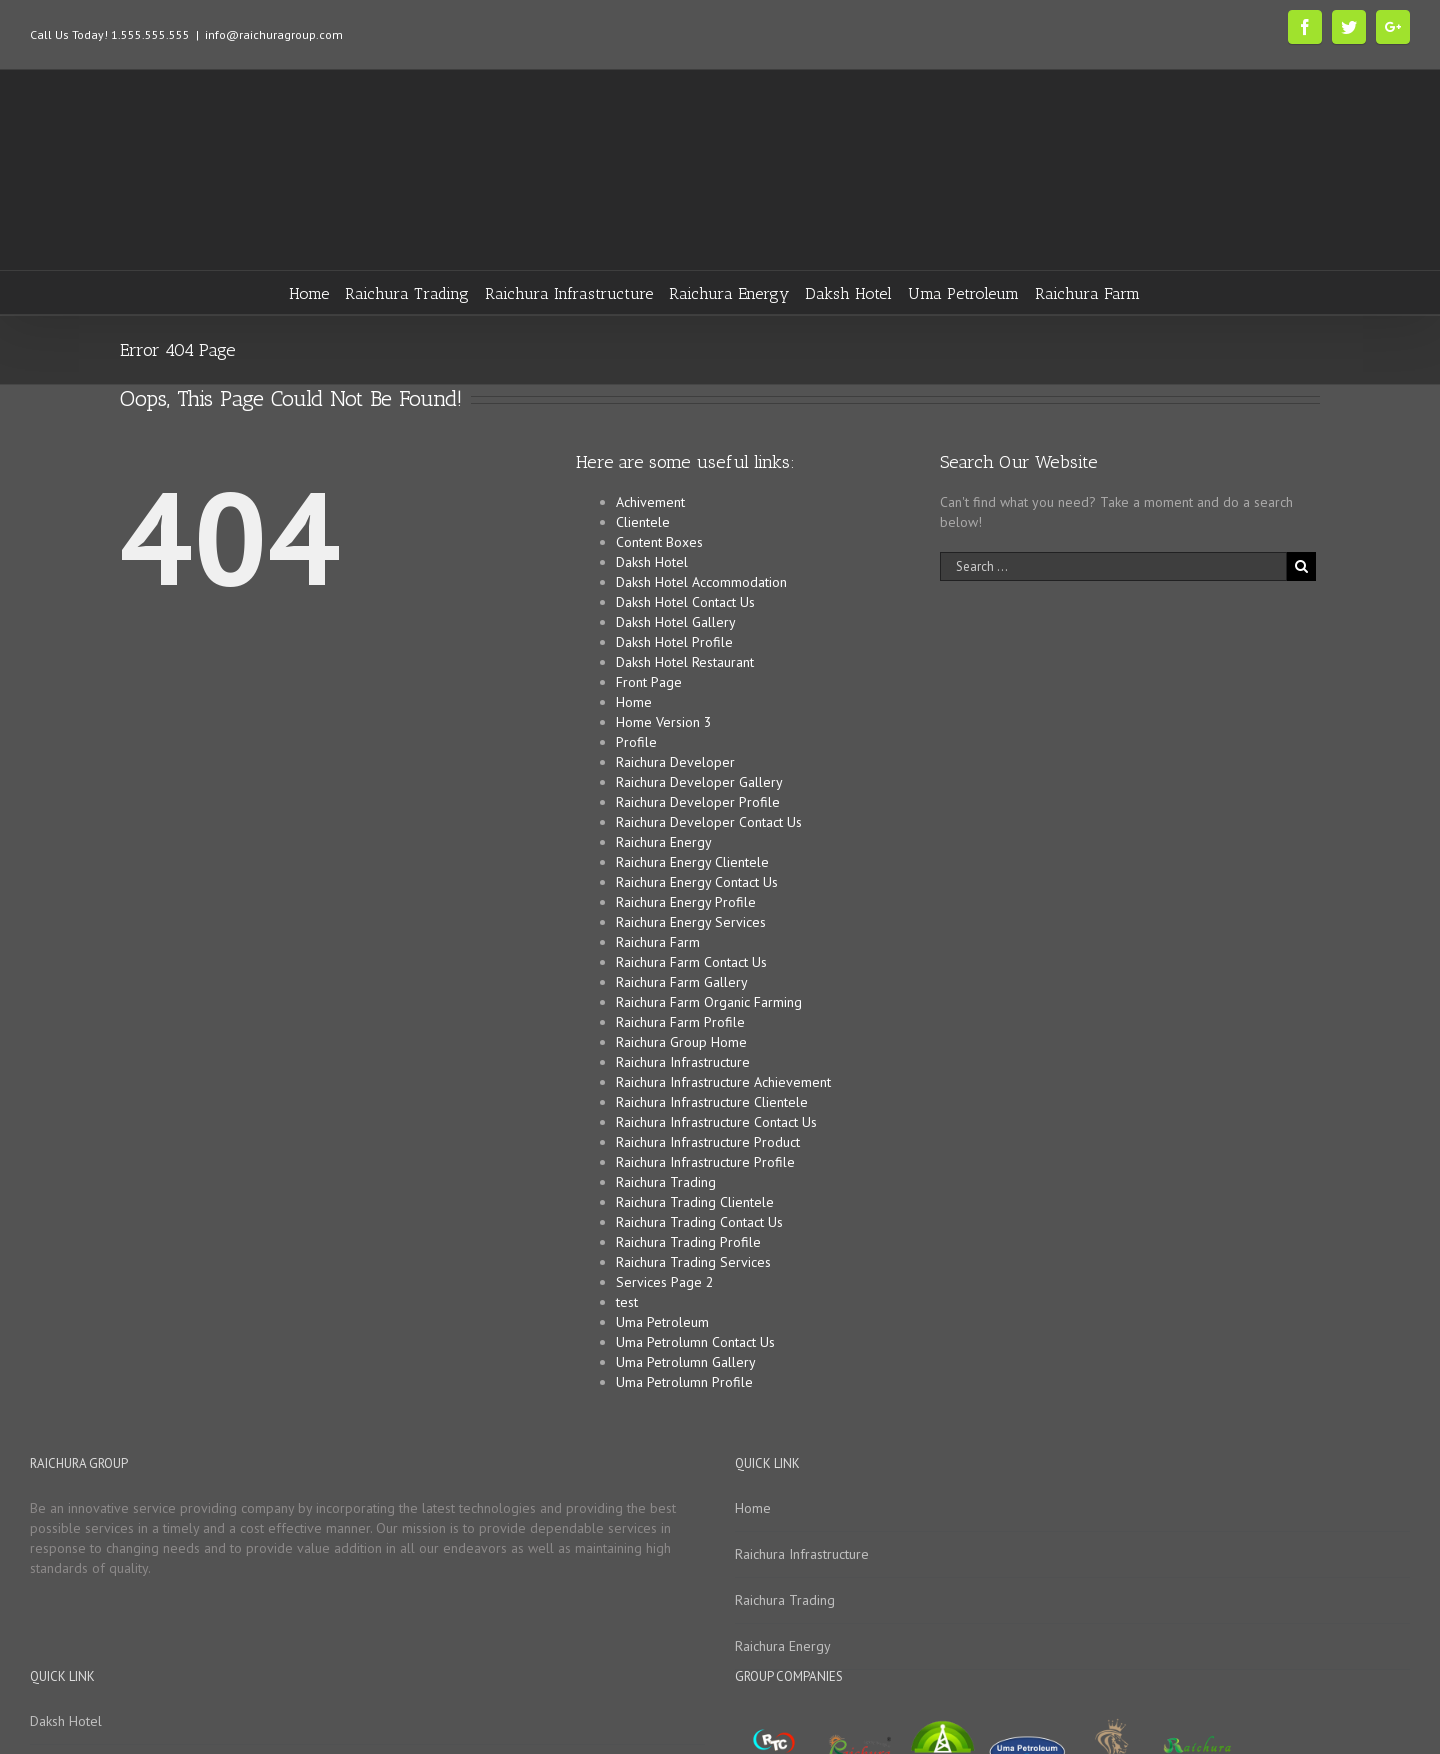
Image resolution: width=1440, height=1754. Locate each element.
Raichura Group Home (681, 1042)
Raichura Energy (664, 842)
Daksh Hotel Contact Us (685, 602)
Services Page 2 (665, 1282)
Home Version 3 (664, 722)
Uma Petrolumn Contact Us (695, 1342)
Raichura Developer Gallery (699, 782)
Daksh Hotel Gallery (676, 622)
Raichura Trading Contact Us (699, 1222)
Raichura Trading (666, 1182)
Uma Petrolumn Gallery (686, 1362)
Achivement (650, 502)
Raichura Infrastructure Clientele (712, 1102)
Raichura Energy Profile (686, 902)
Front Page (649, 682)
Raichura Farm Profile (680, 1022)
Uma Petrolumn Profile (684, 1382)
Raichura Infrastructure (683, 1062)
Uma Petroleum (662, 1322)
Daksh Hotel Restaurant (685, 662)
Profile (636, 742)
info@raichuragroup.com (274, 34)
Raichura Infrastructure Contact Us (716, 1122)
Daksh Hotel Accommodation (701, 582)
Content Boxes (659, 542)
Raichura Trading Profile (688, 1242)
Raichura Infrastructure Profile (705, 1162)
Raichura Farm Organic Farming (709, 1002)
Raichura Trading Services (693, 1262)
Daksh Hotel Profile (674, 642)
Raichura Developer (675, 762)
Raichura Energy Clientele (692, 862)
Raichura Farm (658, 942)
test (627, 1302)
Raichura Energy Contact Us (697, 882)
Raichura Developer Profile (698, 802)
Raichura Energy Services (691, 922)
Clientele (643, 522)
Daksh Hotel (652, 562)
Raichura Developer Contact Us (709, 822)
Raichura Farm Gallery (682, 982)
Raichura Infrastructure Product (708, 1142)
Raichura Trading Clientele (695, 1202)
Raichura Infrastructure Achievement (723, 1082)
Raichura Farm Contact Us (691, 962)
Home (634, 702)
